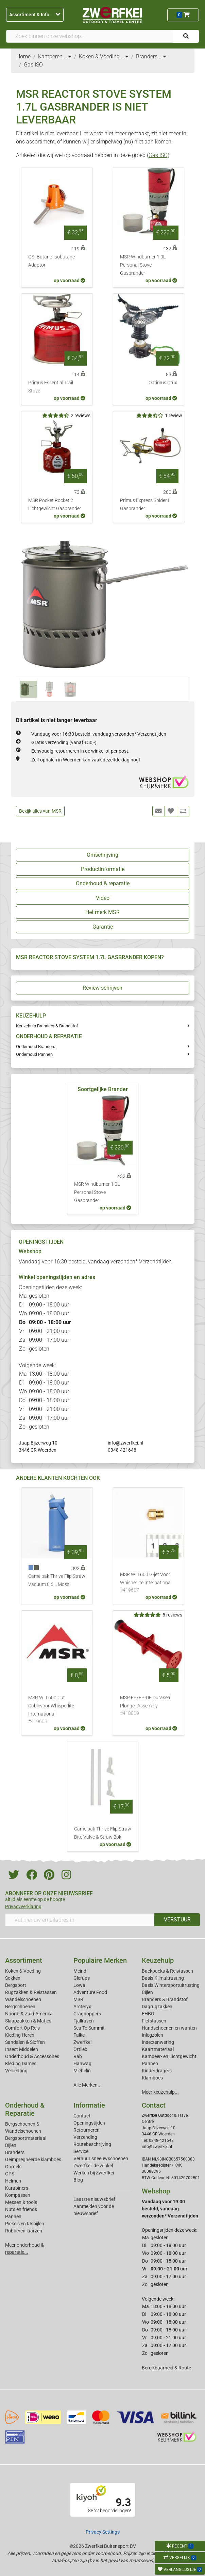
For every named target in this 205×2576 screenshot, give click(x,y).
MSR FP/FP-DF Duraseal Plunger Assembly (148, 1706)
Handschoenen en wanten (169, 2028)
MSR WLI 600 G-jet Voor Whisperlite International (148, 1583)
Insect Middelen (21, 2049)
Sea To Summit (89, 2028)
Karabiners (16, 2188)
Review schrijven (102, 988)
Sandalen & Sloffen (25, 2042)
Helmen (13, 2181)
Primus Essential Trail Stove (50, 387)
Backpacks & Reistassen (167, 1971)
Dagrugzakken (157, 2006)
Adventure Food (90, 1992)
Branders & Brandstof (165, 1999)
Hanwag (82, 2063)
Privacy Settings (103, 2532)
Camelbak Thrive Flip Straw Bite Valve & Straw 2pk (102, 1833)
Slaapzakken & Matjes (28, 2020)
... (67, 56)
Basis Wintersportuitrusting (171, 1985)
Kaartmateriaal (158, 2049)
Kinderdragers (157, 2070)
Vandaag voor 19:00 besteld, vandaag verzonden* (170, 2209)
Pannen (13, 2216)
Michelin (82, 2070)
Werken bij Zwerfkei (93, 2172)
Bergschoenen (20, 2006)
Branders (14, 2152)
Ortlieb (80, 2049)
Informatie (89, 2105)
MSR (78, 1999)
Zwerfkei (82, 2042)
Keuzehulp (158, 1960)
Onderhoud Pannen (34, 1054)
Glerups (81, 1978)
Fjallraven (83, 2020)
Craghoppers (87, 2013)
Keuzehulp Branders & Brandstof (47, 1025)
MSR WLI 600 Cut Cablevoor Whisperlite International (56, 1710)
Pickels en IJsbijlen (24, 2223)
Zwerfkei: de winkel (93, 2165)
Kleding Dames (20, 2063)
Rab (77, 2056)
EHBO (148, 2013)
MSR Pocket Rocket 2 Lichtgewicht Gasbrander (54, 504)
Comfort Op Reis (22, 2028)
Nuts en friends (21, 2209)
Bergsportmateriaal (25, 2138)
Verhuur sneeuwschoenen (100, 2158)
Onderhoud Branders (35, 1046)
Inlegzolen (152, 2035)
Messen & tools (21, 2202)
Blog (78, 2180)
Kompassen (17, 2195)
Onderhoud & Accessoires (32, 2056)
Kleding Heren (19, 2035)
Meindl (80, 1971)
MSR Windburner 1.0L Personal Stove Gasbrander (143, 265)
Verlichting (16, 2070)
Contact (81, 2115)
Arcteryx (82, 2006)
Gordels (13, 2166)
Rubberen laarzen (23, 2230)
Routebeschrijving (92, 2144)
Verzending (85, 2137)
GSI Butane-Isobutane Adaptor (51, 261)
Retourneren (86, 2130)
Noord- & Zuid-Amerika (29, 2013)
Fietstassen (154, 2020)
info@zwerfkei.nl (125, 1443)
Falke (79, 2035)
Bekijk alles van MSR (40, 811)
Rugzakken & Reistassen (31, 1992)
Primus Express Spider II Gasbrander (145, 504)
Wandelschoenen (23, 1999)
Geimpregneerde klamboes (33, 2159)
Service (80, 2151)
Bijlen (147, 1992)
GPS (9, 2173)
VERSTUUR (177, 1919)
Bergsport (15, 1985)
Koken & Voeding (23, 1971)
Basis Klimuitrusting (163, 1978)
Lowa (79, 1985)
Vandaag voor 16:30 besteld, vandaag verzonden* (98, 734)
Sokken (12, 1978)
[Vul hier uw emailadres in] (80, 1919)
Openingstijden (89, 2123)
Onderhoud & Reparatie (25, 2109)
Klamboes (152, 2077)
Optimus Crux (163, 383)
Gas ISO (158, 155)
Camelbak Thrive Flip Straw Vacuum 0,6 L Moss (56, 1580)
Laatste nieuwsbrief (94, 2199)
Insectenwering (158, 2042)
